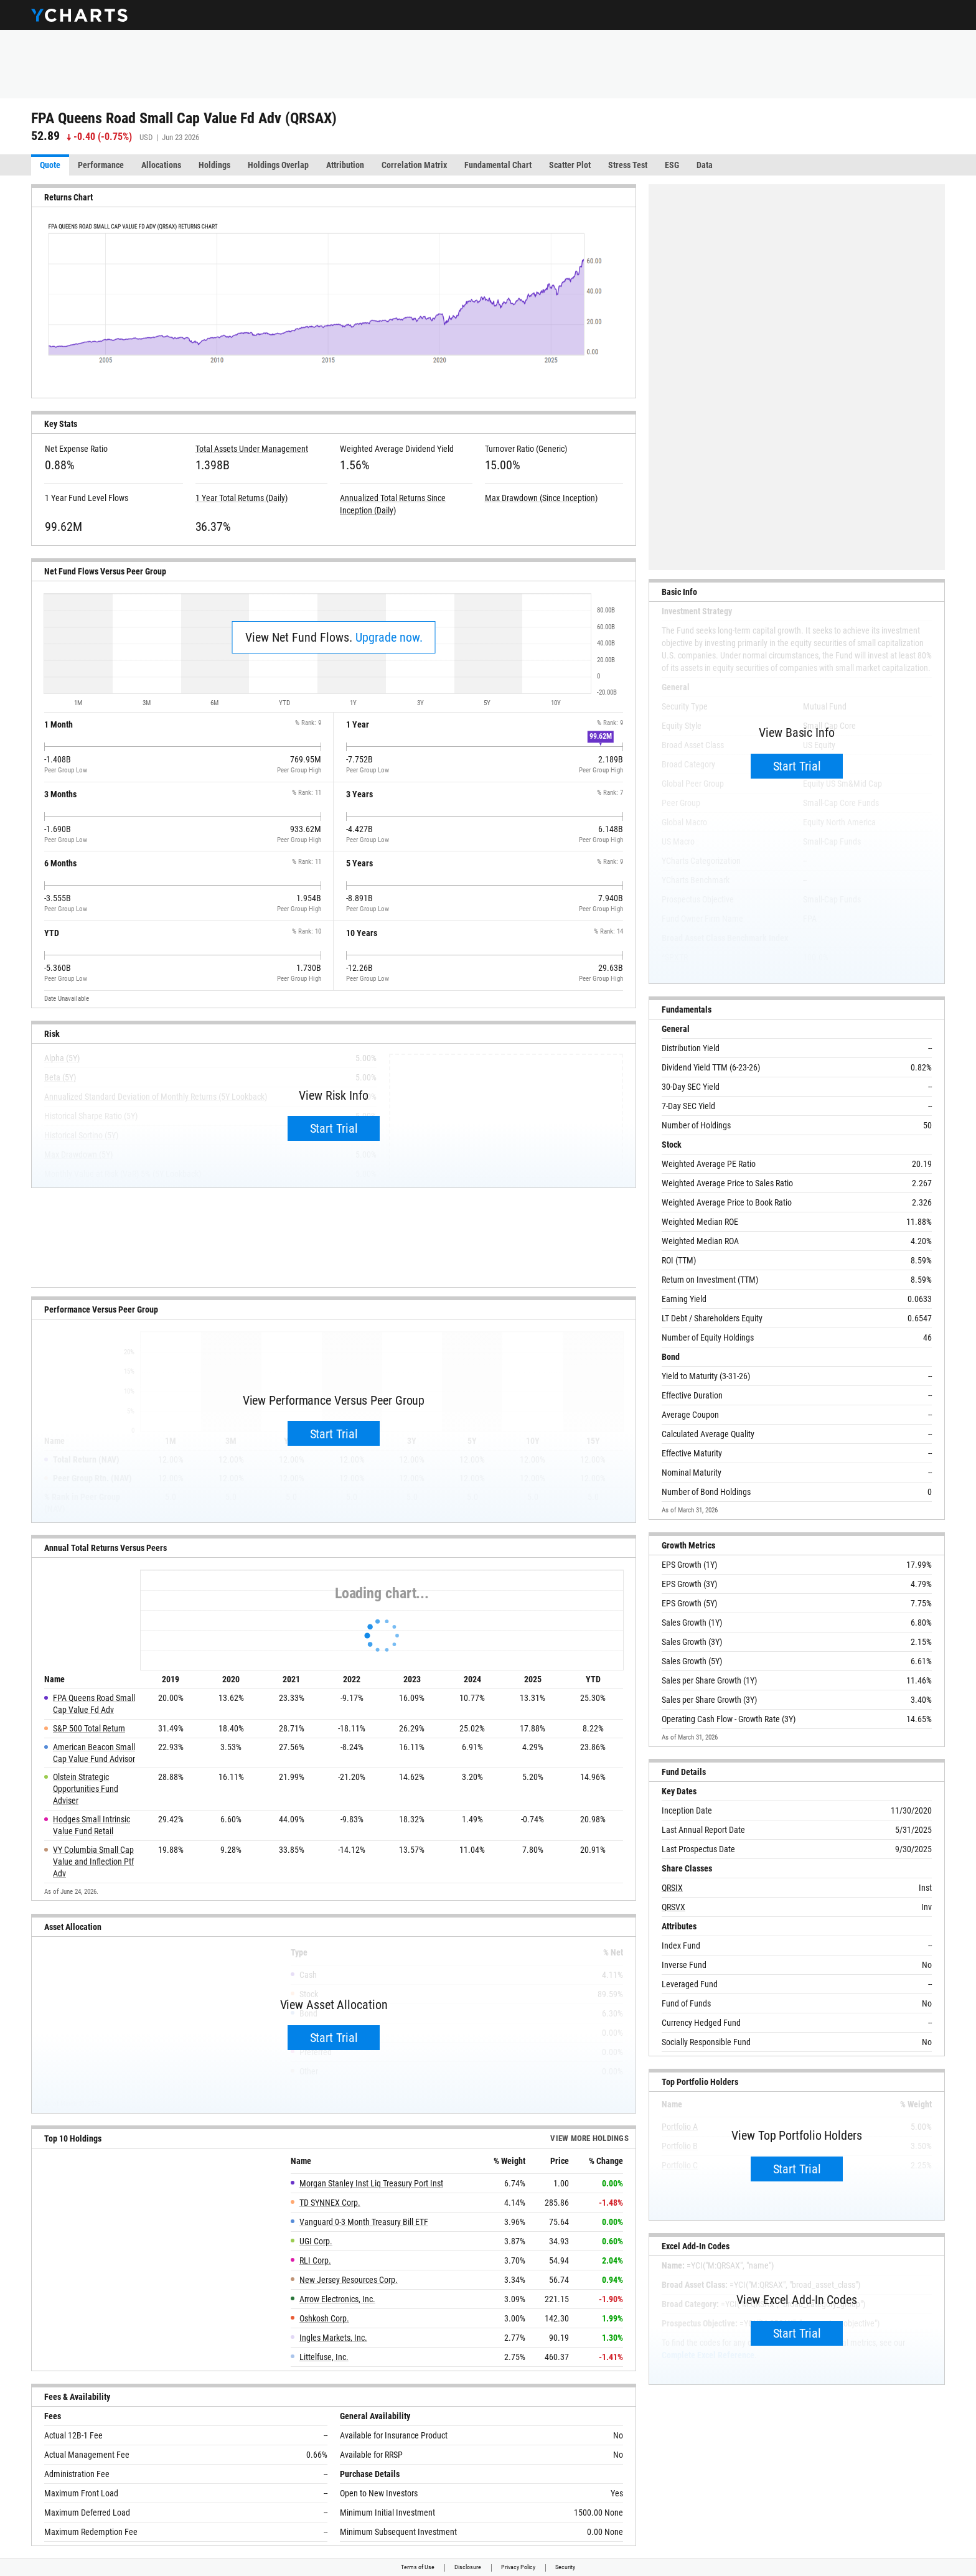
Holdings (214, 165)
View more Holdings (589, 2138)
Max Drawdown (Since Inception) (541, 498)
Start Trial (334, 1128)
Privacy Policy (518, 2567)
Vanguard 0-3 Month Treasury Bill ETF (363, 2222)
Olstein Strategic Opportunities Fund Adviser (85, 1789)
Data (705, 165)
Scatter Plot (570, 165)
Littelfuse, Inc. (324, 2357)
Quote (50, 165)
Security (565, 2567)
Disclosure (467, 2567)
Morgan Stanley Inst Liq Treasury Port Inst (371, 2183)
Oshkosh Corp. (324, 2318)
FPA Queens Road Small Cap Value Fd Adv (94, 1704)
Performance (101, 165)
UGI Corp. (315, 2241)
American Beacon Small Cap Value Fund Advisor (94, 1753)
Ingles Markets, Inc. (333, 2338)
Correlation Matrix (414, 165)
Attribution (345, 165)
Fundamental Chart (498, 165)
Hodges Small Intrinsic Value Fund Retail (91, 1825)
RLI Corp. (315, 2260)
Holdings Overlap (278, 165)
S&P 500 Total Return (89, 1728)
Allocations (161, 165)
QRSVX (673, 1907)
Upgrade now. (389, 637)
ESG (672, 165)
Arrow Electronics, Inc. (337, 2299)
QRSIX (672, 1888)
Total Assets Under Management (251, 449)
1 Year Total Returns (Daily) (241, 498)
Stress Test (627, 165)
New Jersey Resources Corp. (348, 2280)
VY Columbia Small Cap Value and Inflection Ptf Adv (93, 1861)
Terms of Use (417, 2567)
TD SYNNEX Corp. (329, 2203)
